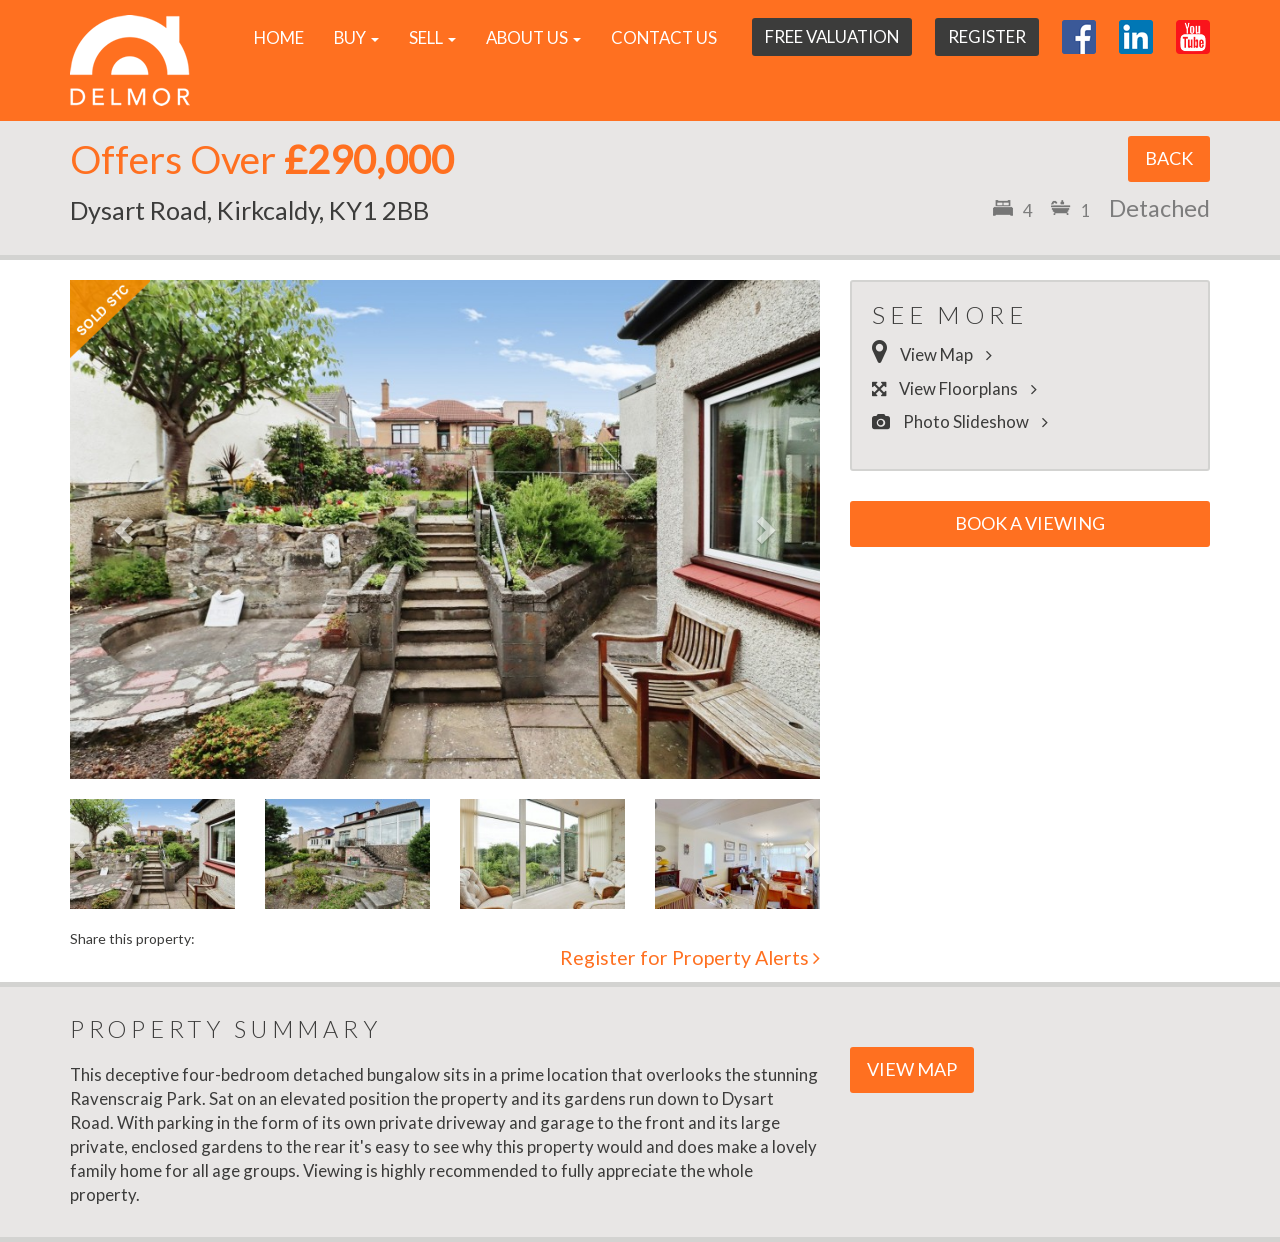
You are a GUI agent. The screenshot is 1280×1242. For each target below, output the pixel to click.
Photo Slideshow (965, 421)
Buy (356, 37)
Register (987, 36)
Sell (432, 37)
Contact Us (664, 37)
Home (279, 37)
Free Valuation (832, 36)
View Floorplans (959, 388)
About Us (533, 37)
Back (1169, 158)
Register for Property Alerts (690, 957)
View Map (937, 354)
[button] (126, 529)
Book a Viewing (1030, 523)
